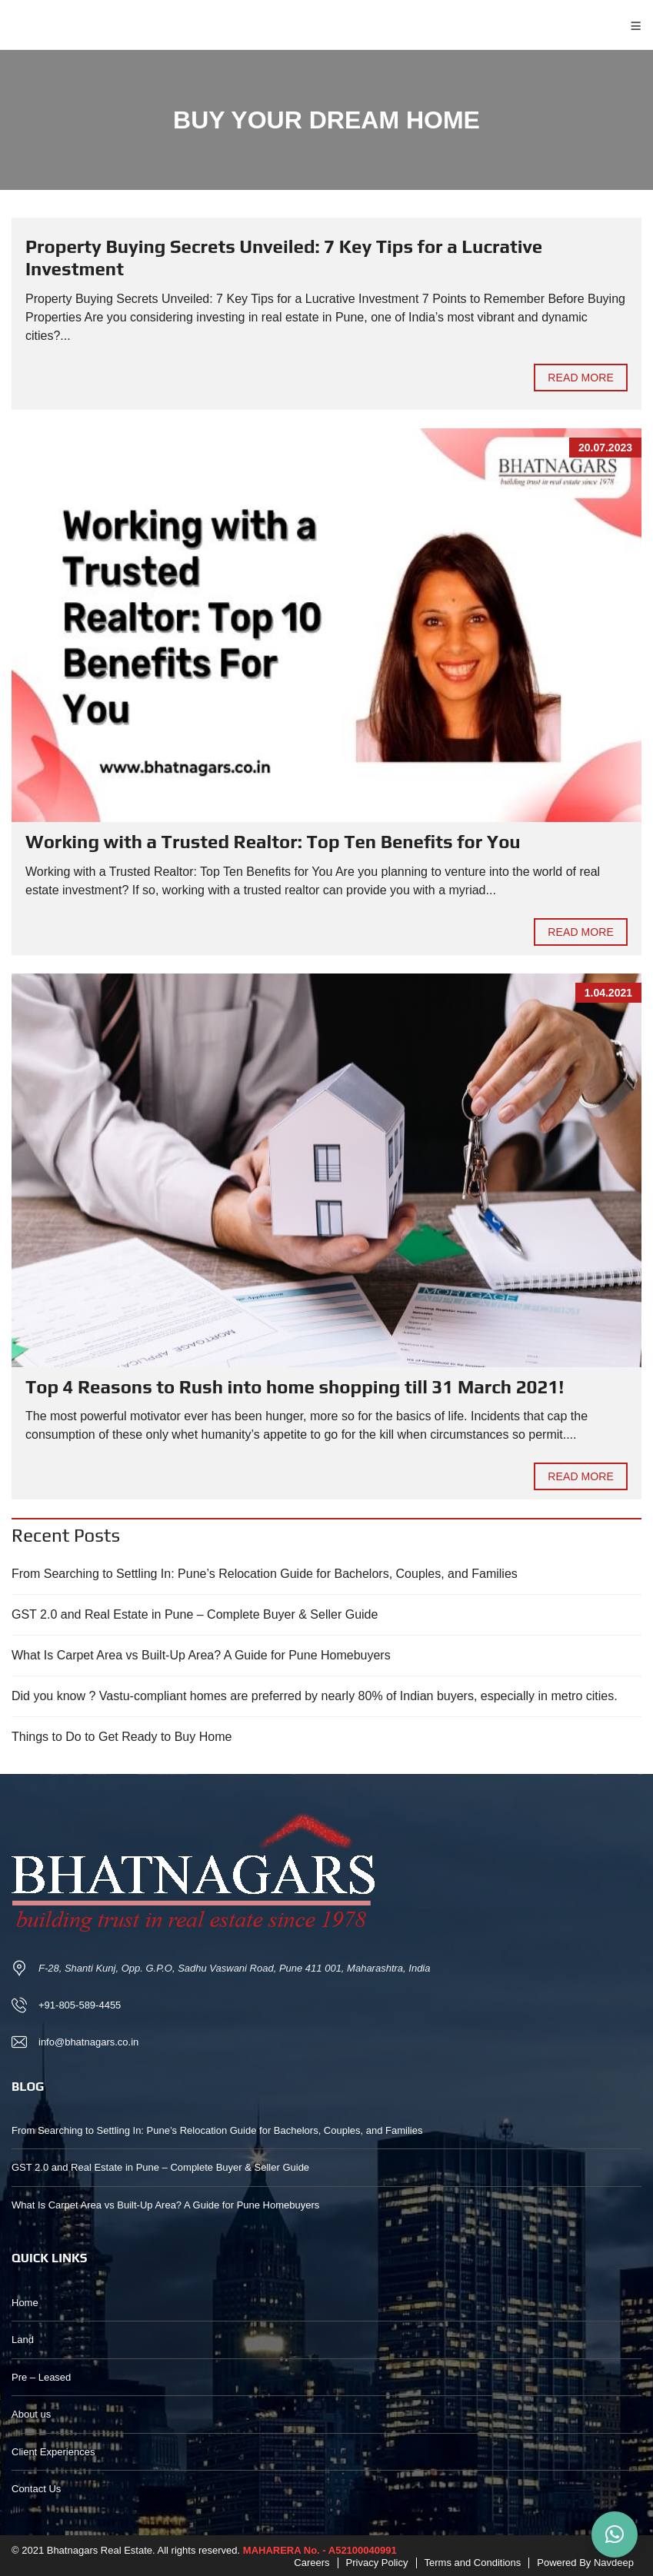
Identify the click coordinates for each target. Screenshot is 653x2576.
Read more (580, 377)
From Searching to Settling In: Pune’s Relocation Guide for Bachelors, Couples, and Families (265, 1573)
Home (25, 2302)
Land (23, 2339)
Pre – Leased (41, 2377)
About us (31, 2414)
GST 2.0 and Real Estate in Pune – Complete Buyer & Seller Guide (195, 1614)
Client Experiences (53, 2452)
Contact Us (36, 2488)
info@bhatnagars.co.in (88, 2042)
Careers (311, 2562)
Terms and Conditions (473, 2562)
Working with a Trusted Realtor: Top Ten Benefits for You (273, 841)
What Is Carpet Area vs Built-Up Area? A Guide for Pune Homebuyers (201, 1655)
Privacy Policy (377, 2562)
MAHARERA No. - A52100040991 (320, 2550)
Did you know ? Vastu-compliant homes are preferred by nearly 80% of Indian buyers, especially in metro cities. (315, 1695)
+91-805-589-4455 (79, 2005)
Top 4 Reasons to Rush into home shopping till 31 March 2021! (294, 1386)
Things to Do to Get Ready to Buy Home (122, 1736)
